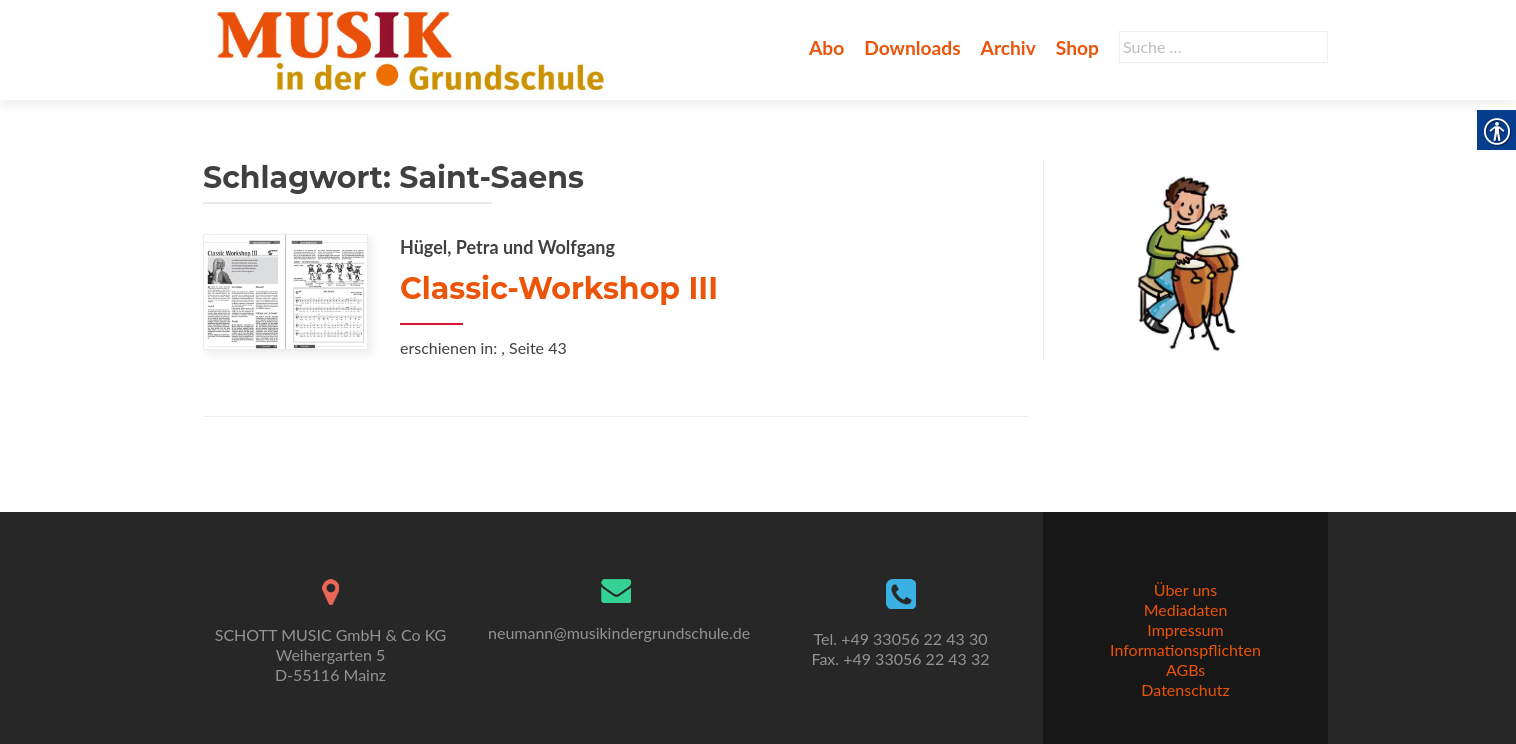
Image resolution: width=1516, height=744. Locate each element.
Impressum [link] (1185, 629)
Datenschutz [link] (1185, 689)
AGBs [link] (1185, 669)
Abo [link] (826, 47)
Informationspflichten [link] (1185, 649)
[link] (414, 48)
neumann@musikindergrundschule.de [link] (619, 632)
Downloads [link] (912, 47)
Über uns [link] (1185, 589)
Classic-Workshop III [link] (559, 288)
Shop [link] (1077, 47)
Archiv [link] (1008, 47)
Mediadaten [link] (1186, 609)
